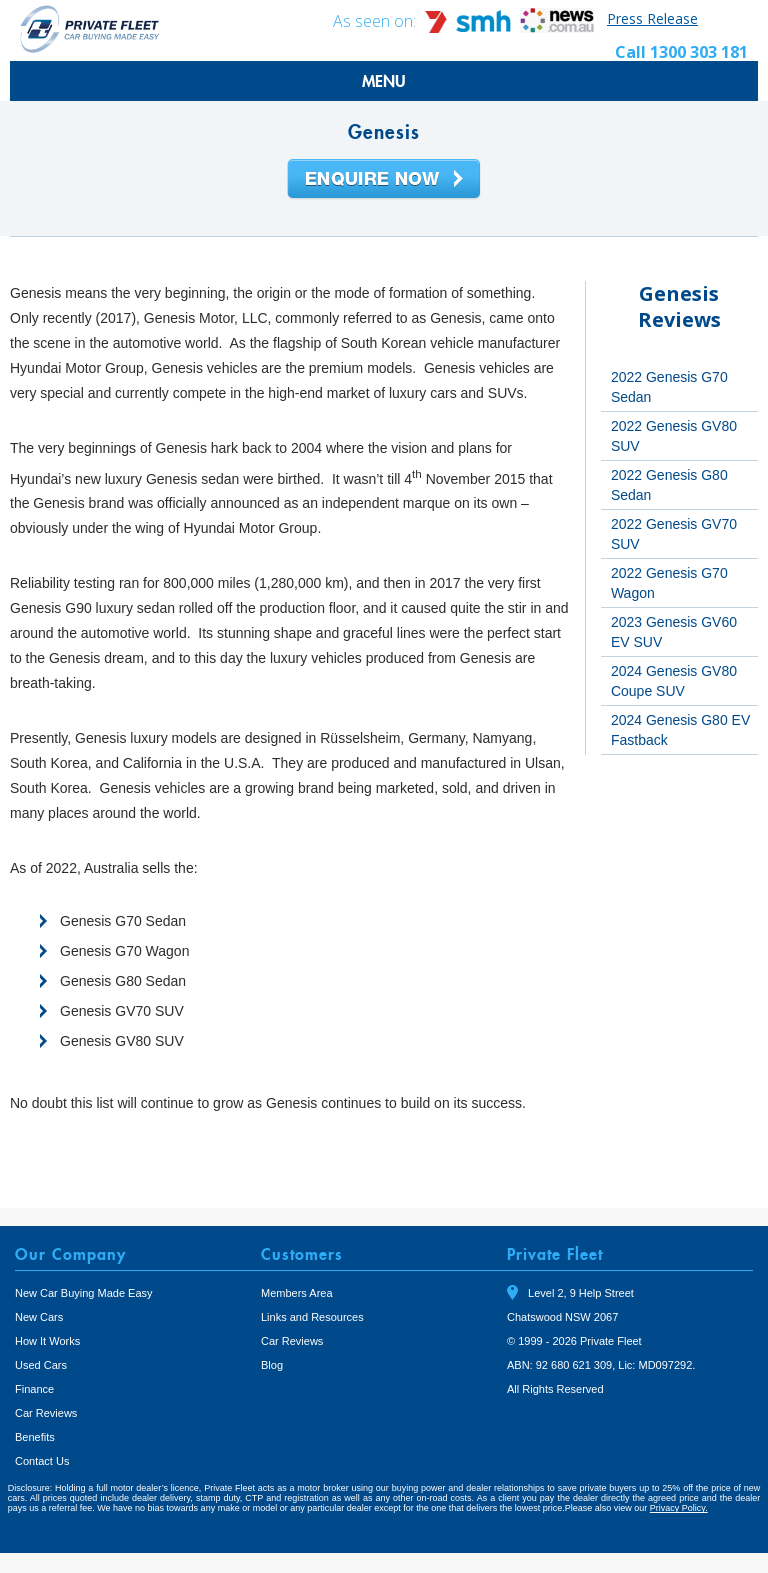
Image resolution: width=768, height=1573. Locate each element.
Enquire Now (384, 180)
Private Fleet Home (90, 28)
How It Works (47, 1341)
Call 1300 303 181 (681, 52)
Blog (272, 1365)
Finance (34, 1389)
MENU (384, 81)
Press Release (652, 18)
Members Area (297, 1293)
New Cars (39, 1317)
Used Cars (41, 1365)
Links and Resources (312, 1317)
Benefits (35, 1437)
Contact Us (42, 1461)
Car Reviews (46, 1413)
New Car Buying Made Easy (84, 1293)
